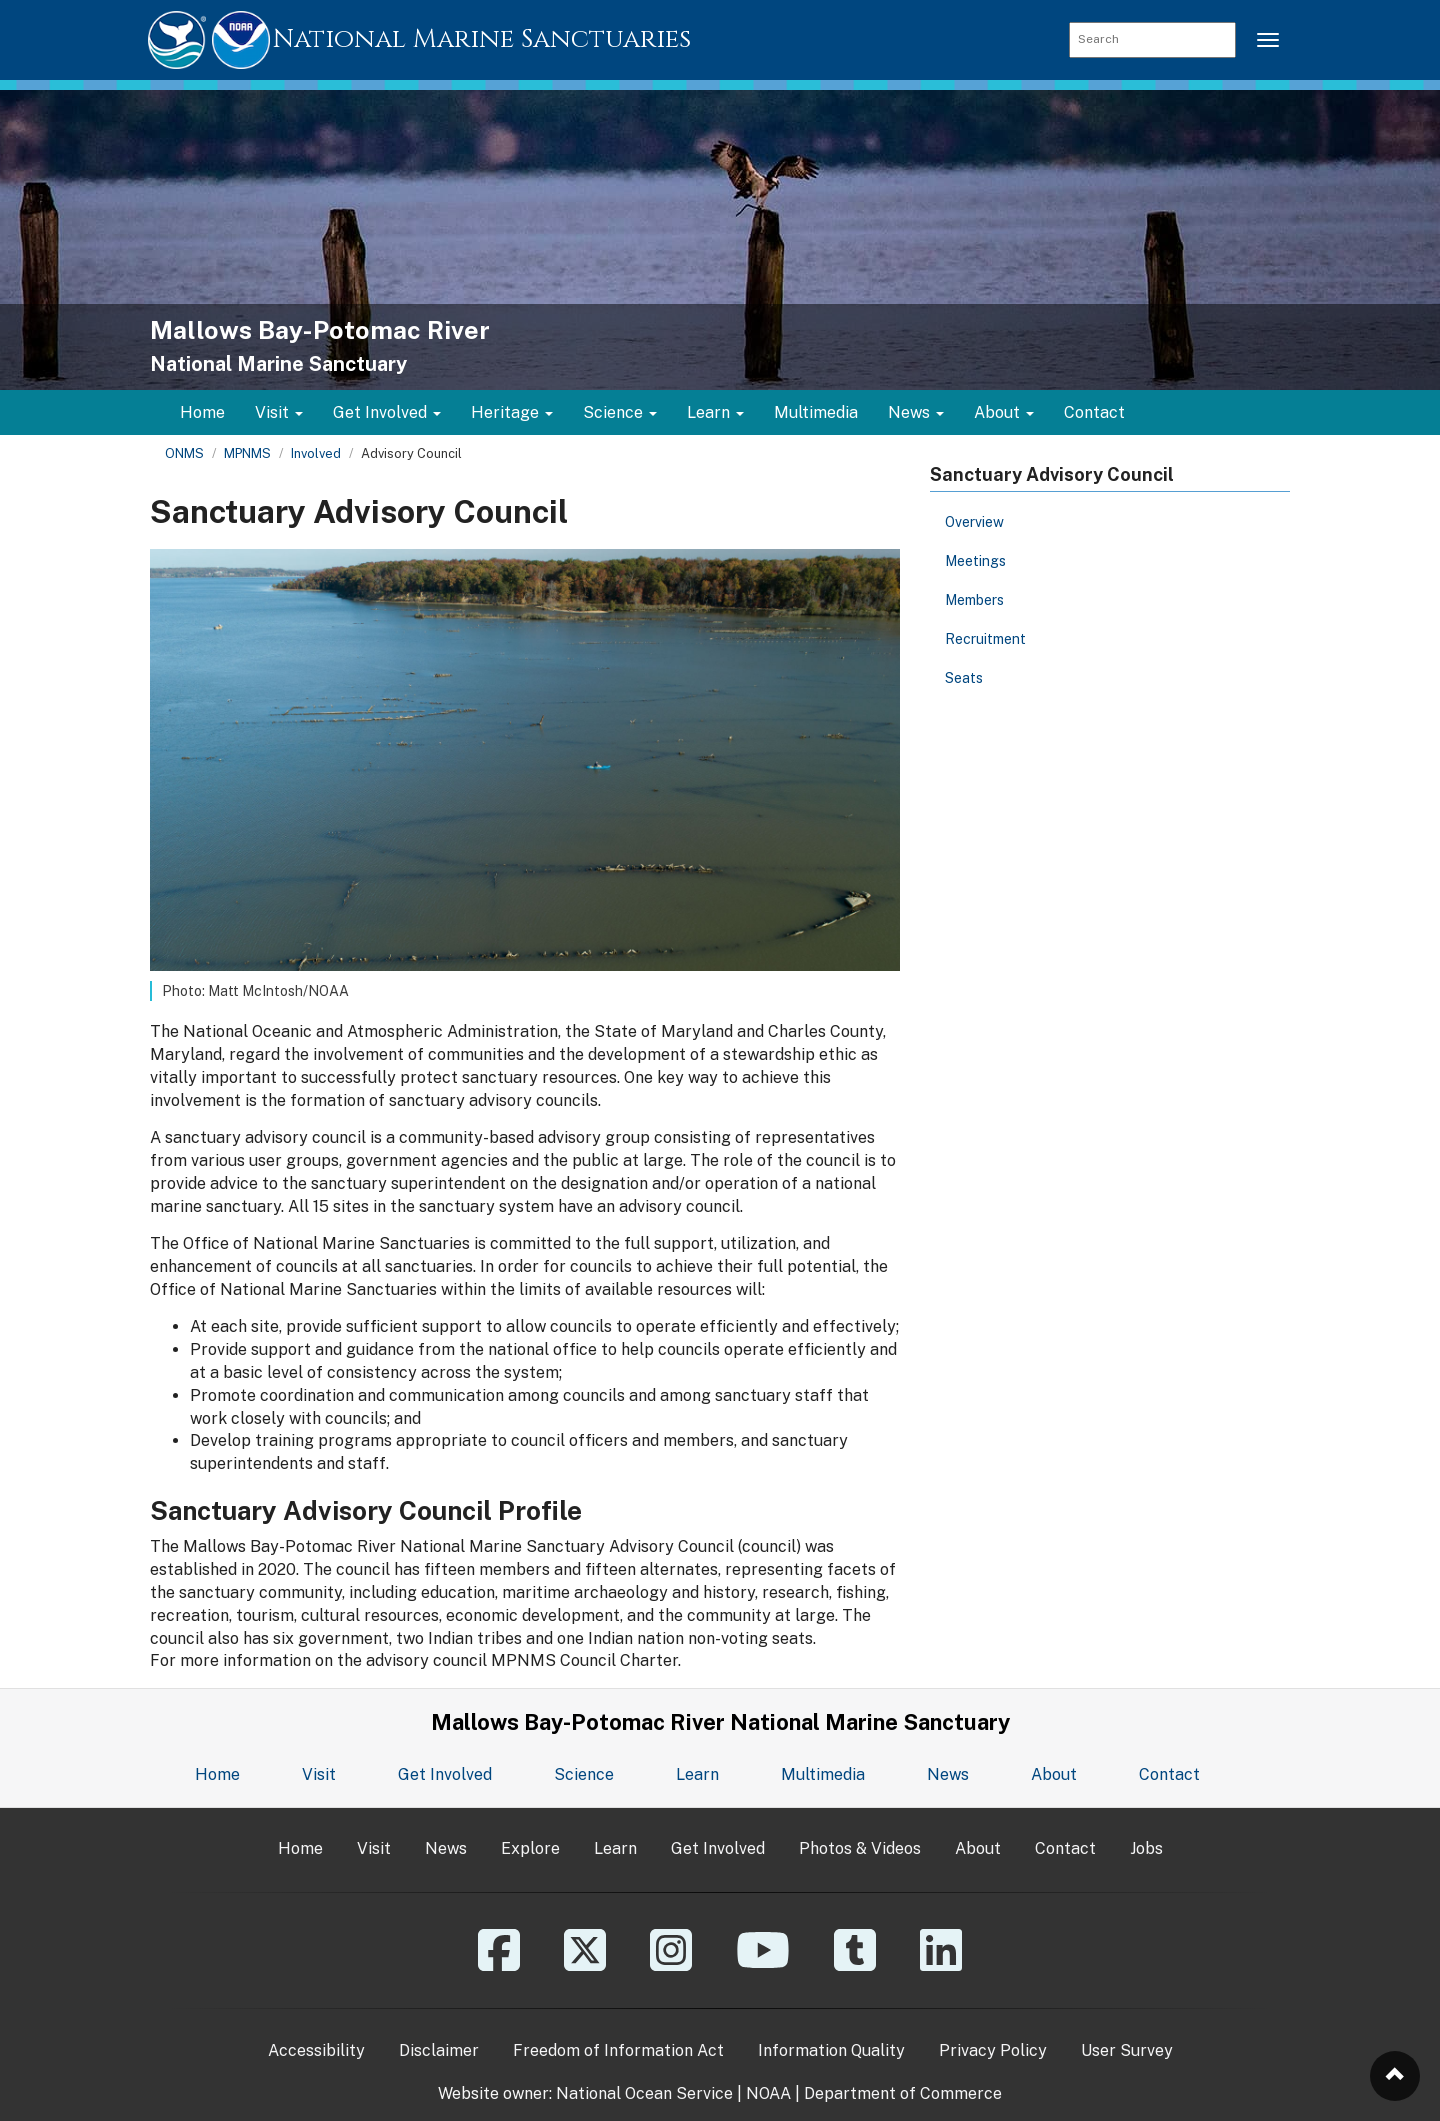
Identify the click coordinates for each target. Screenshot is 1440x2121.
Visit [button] (279, 412)
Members (974, 600)
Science (584, 1774)
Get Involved (445, 1774)
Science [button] (620, 412)
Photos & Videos (860, 1848)
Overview (974, 522)
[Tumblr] (855, 1964)
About (1054, 1774)
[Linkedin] (941, 1964)
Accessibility (316, 2050)
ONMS (184, 453)
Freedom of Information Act (618, 2050)
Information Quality (831, 2050)
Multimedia (816, 412)
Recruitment (985, 639)
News (948, 1774)
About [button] (1004, 412)
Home (202, 412)
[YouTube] (763, 1964)
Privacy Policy (993, 2050)
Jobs (1146, 1848)
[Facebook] (499, 1964)
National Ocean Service (644, 2093)
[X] (585, 1964)
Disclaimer (439, 2050)
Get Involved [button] (387, 412)
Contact (1094, 412)
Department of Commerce (903, 2093)
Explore (530, 1848)
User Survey (1127, 2050)
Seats (964, 678)
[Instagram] (671, 1964)
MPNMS (247, 453)
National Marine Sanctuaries (482, 39)
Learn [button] (715, 412)
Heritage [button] (512, 412)
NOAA (768, 2093)
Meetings (975, 561)
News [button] (916, 412)
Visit (319, 1774)
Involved (316, 453)
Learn (697, 1774)
